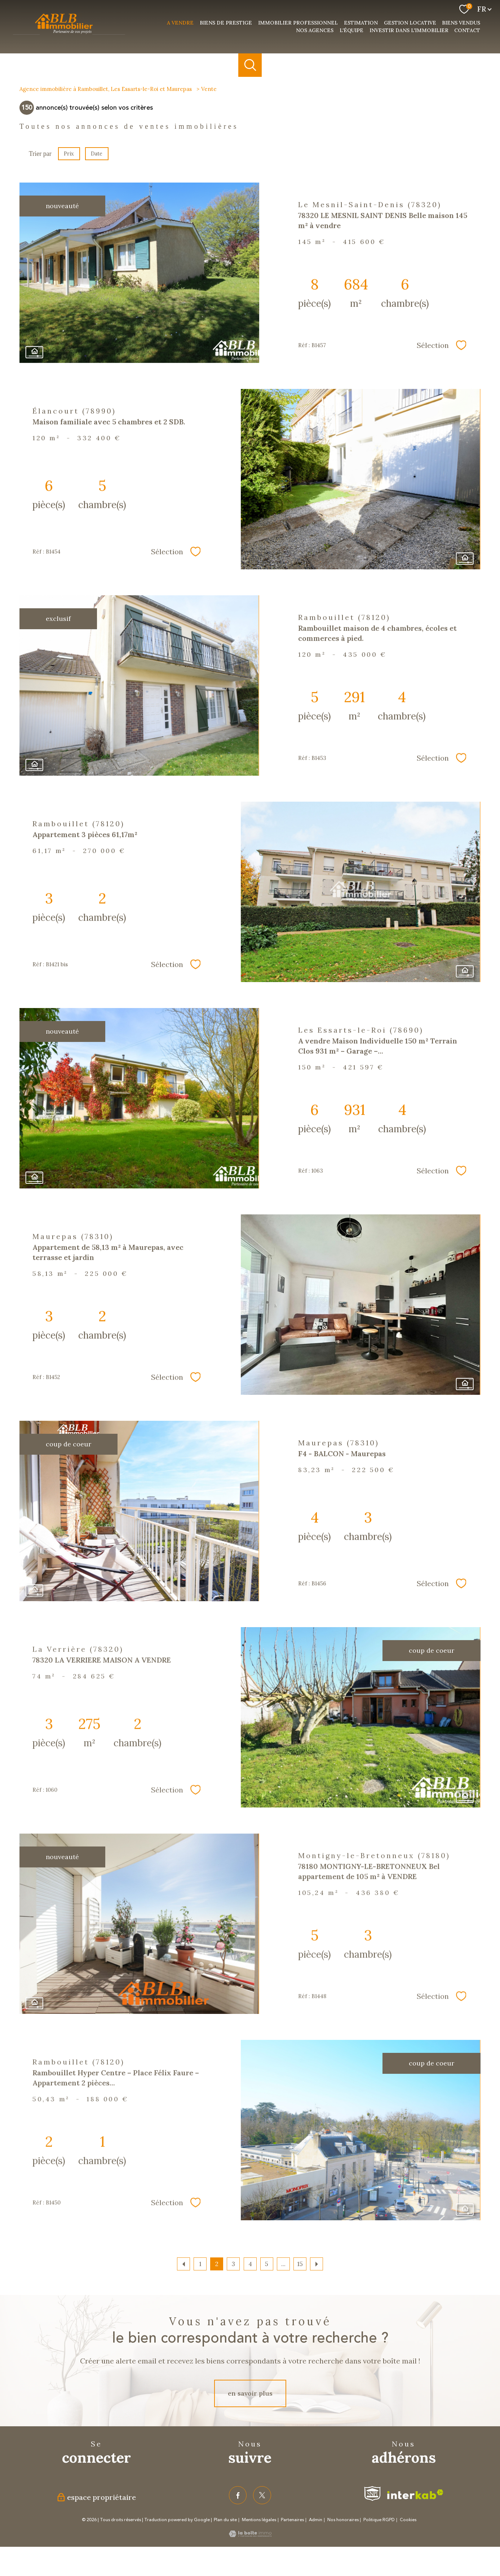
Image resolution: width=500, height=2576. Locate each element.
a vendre (180, 22)
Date (96, 153)
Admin (315, 2519)
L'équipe (351, 30)
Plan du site (225, 2519)
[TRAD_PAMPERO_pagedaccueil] (69, 35)
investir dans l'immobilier (409, 30)
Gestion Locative (410, 22)
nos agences (314, 30)
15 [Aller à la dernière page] (300, 2264)
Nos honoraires (343, 2519)
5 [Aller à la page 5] (266, 2264)
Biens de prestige (226, 22)
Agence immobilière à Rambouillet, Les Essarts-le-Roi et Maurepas (106, 89)
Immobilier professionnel (298, 22)
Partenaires (292, 2519)
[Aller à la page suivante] (316, 2263)
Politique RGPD (379, 2519)
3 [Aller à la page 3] (233, 2264)
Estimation (361, 22)
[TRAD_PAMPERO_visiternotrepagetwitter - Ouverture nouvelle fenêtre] (262, 2495)
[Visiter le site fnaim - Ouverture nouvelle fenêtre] (372, 2493)
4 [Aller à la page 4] (250, 2264)
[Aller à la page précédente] (183, 2263)
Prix (69, 153)
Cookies (408, 2520)
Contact (467, 30)
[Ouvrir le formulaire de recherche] (250, 65)
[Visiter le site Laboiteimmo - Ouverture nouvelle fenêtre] (250, 2535)
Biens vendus (461, 22)
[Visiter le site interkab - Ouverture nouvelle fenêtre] (415, 2494)
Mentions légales (259, 2519)
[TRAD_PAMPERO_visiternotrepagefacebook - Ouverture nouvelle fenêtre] (238, 2495)
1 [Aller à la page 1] (200, 2264)
